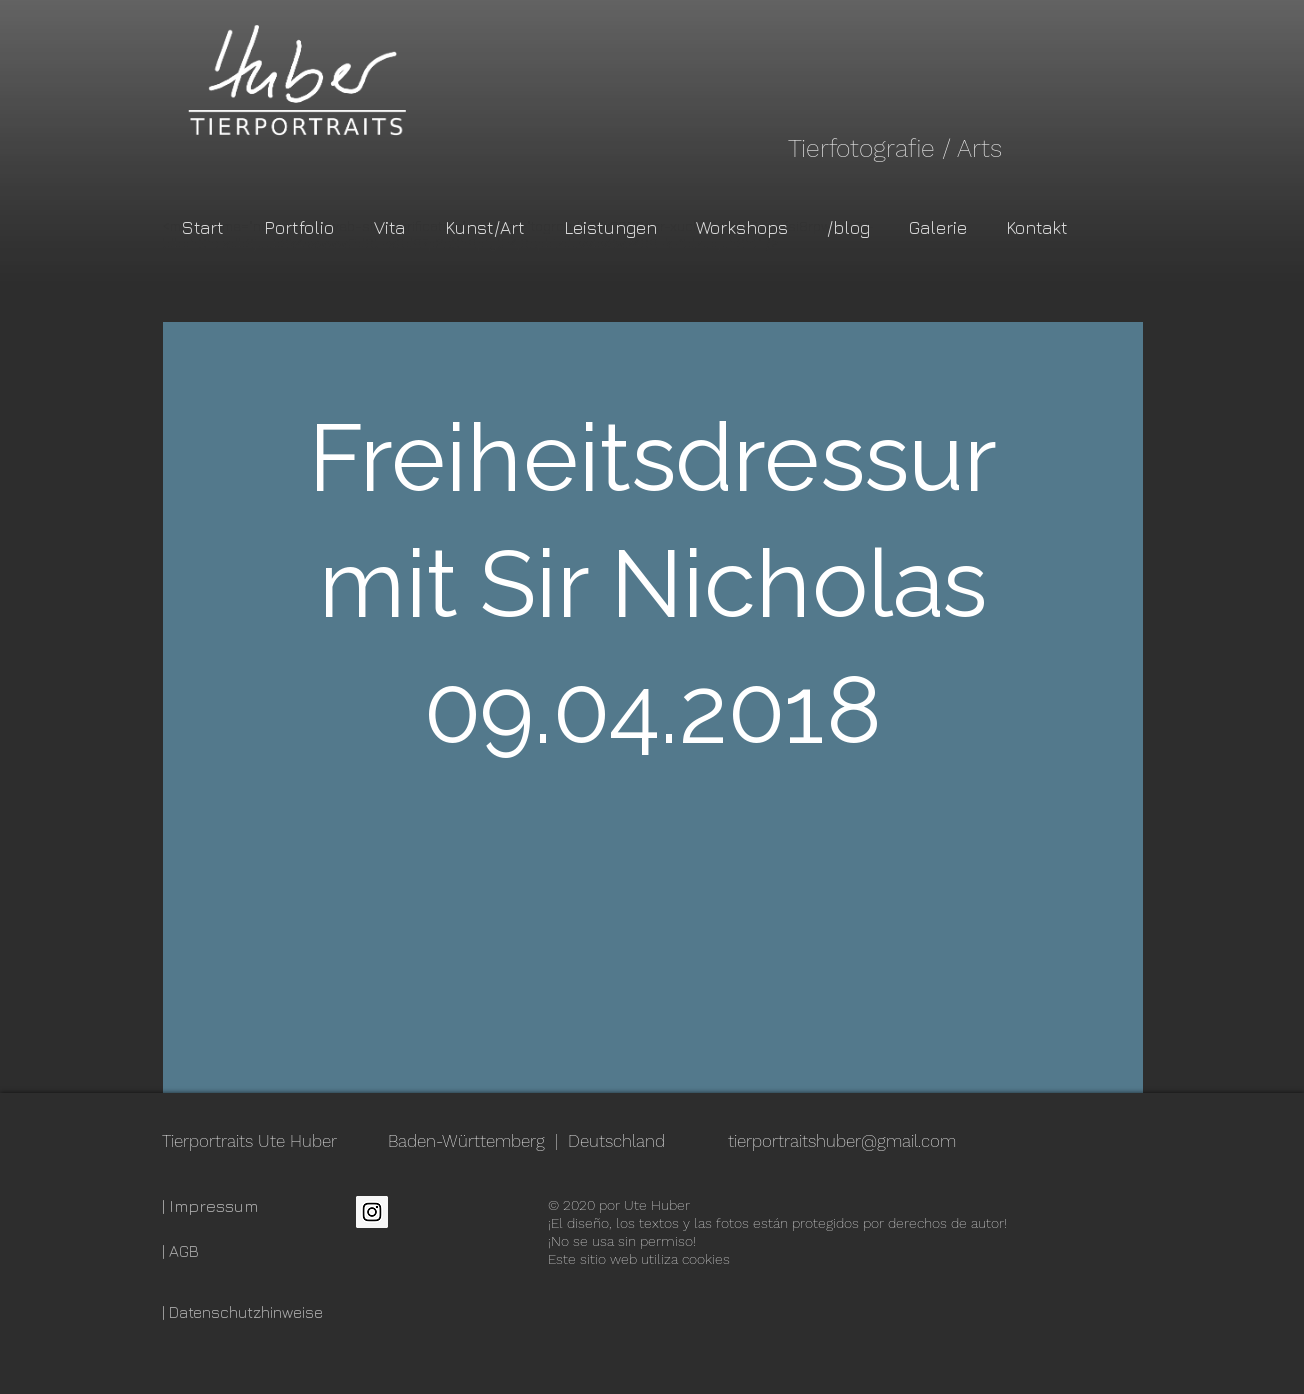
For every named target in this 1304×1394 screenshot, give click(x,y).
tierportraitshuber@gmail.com (842, 1141)
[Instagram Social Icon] (372, 1212)
